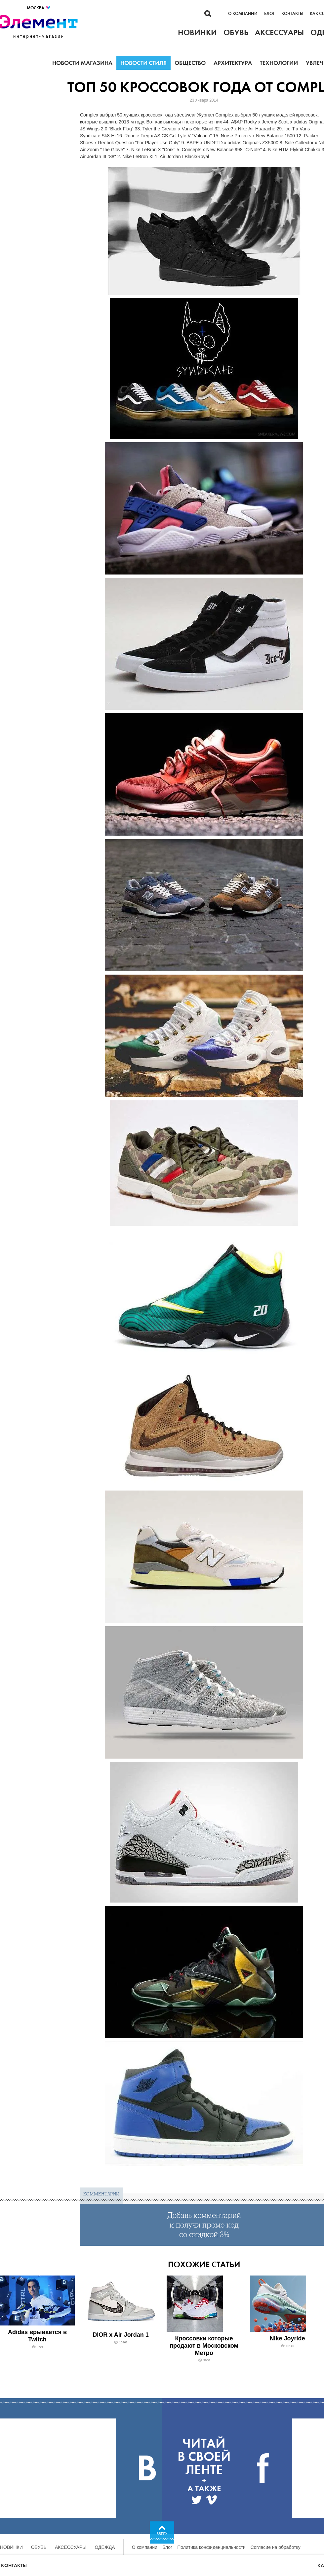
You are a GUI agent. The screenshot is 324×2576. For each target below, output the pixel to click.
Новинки (11, 2547)
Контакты (292, 13)
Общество (190, 63)
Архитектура (233, 63)
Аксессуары (71, 2547)
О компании (243, 13)
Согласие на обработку (276, 2547)
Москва (39, 7)
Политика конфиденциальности (211, 2547)
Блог (269, 13)
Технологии (279, 63)
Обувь (39, 2547)
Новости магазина (82, 63)
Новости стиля (143, 63)
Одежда (105, 2547)
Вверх (162, 2534)
